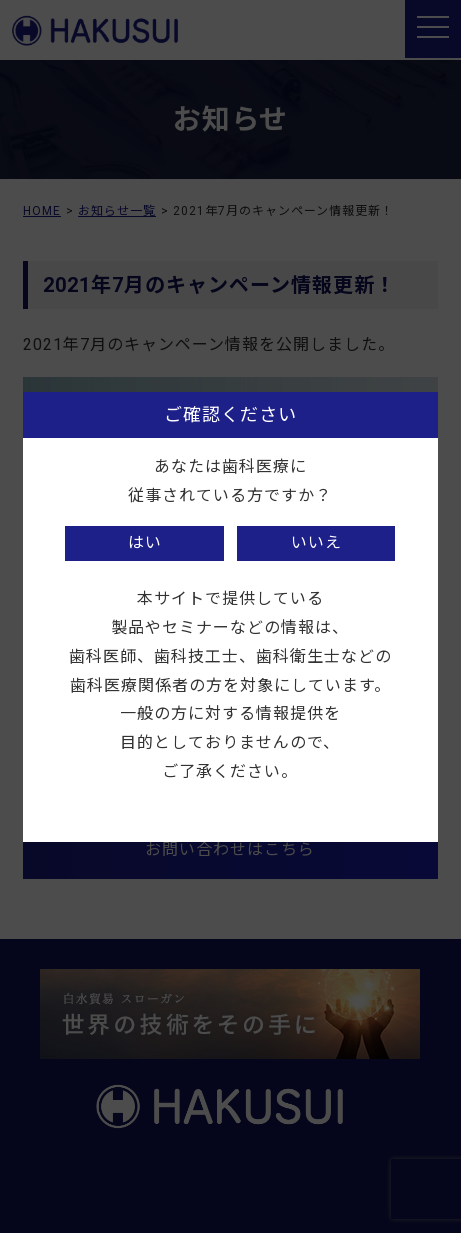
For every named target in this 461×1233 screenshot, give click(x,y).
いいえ (316, 542)
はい (145, 542)
